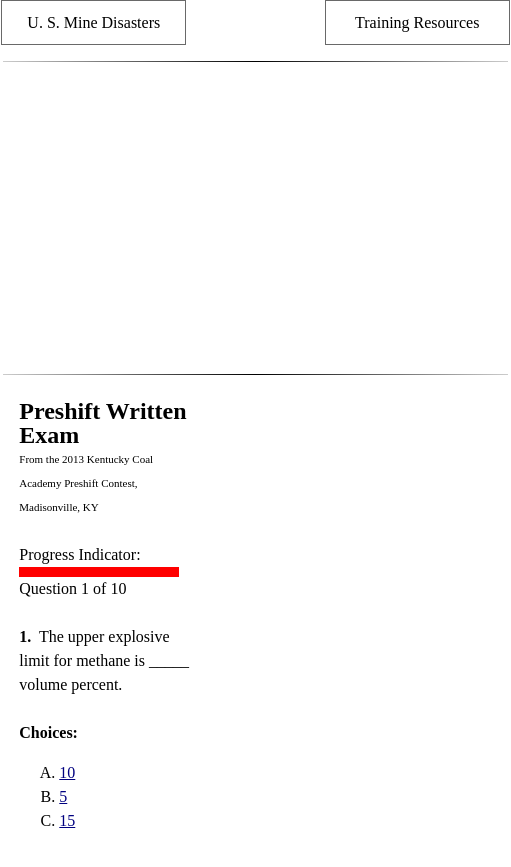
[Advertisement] (255, 218)
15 (67, 820)
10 (67, 772)
